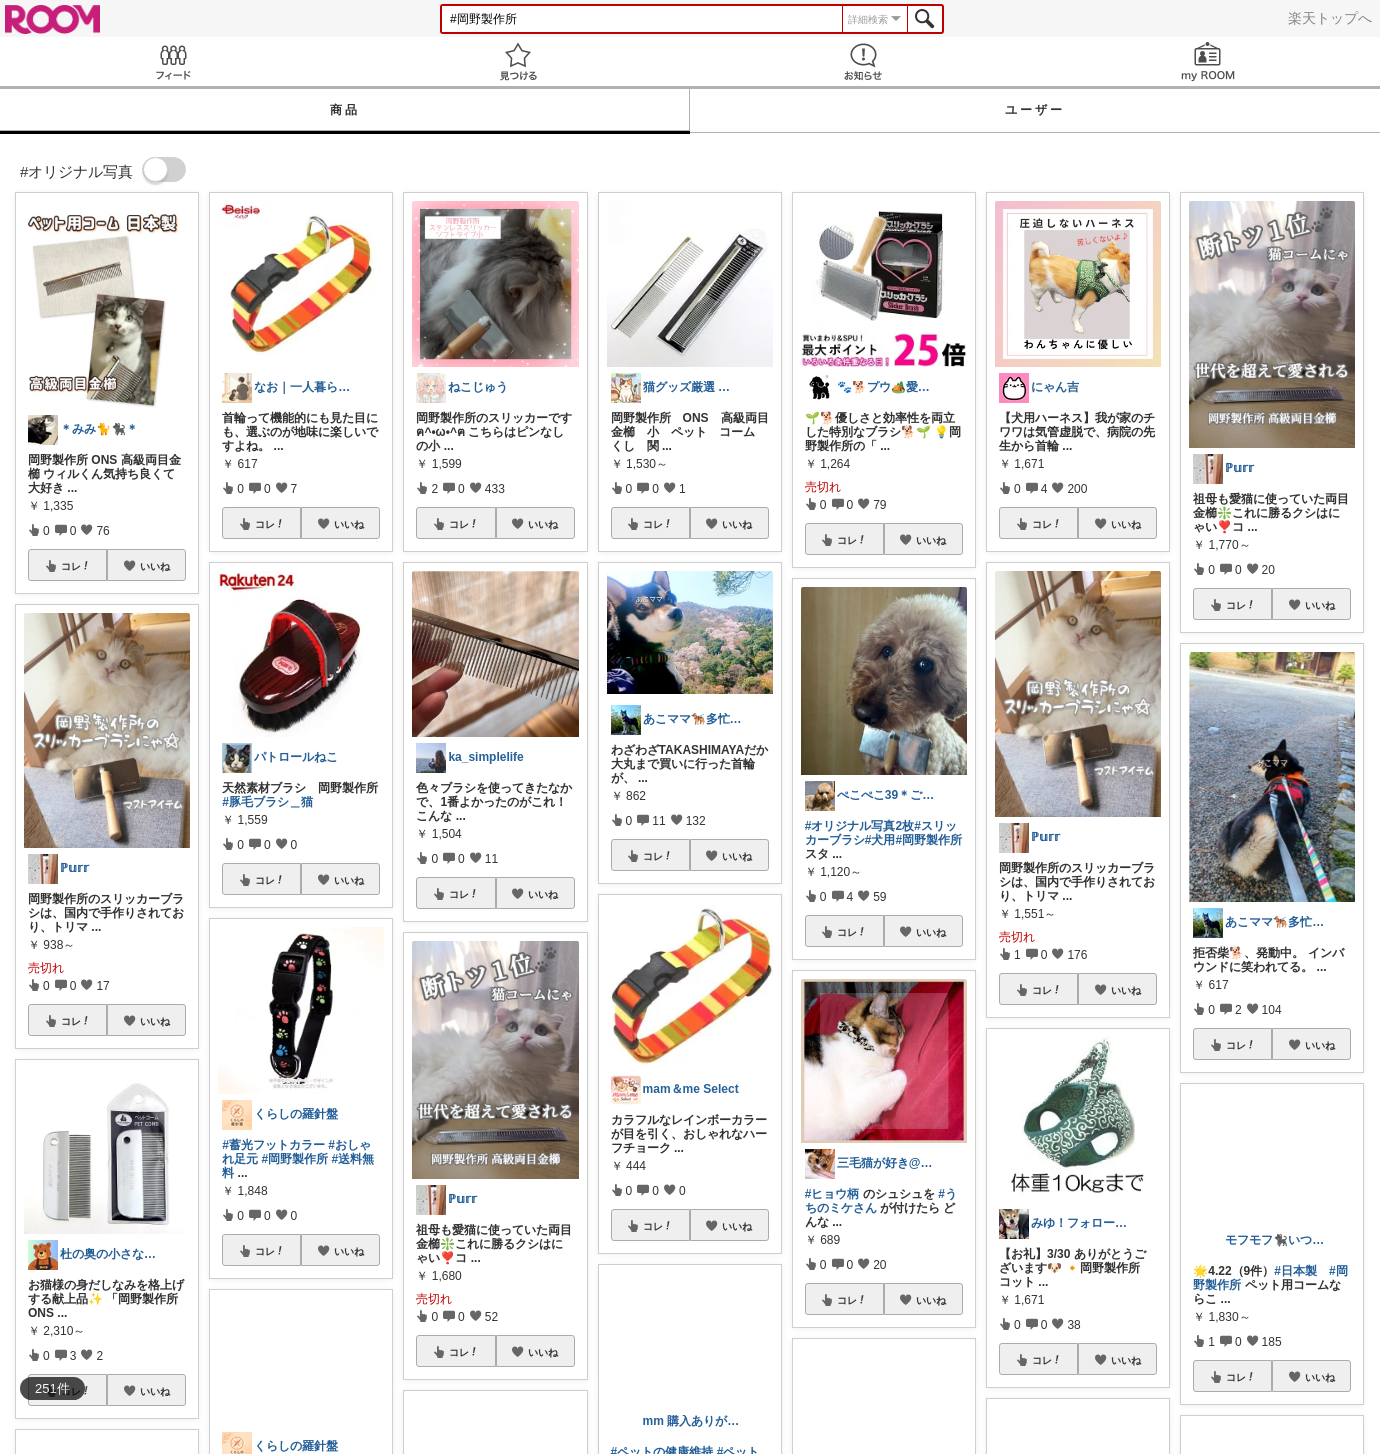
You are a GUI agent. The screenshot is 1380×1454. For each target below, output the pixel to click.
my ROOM (1207, 61)
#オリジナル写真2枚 (859, 826)
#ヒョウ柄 (832, 1194)
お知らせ (862, 61)
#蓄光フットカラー (273, 1145)
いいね (155, 566)
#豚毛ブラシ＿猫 (267, 802)
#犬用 (880, 840)
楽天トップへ (1330, 18)
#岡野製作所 (295, 1159)
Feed (172, 61)
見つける (517, 61)
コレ (76, 566)
